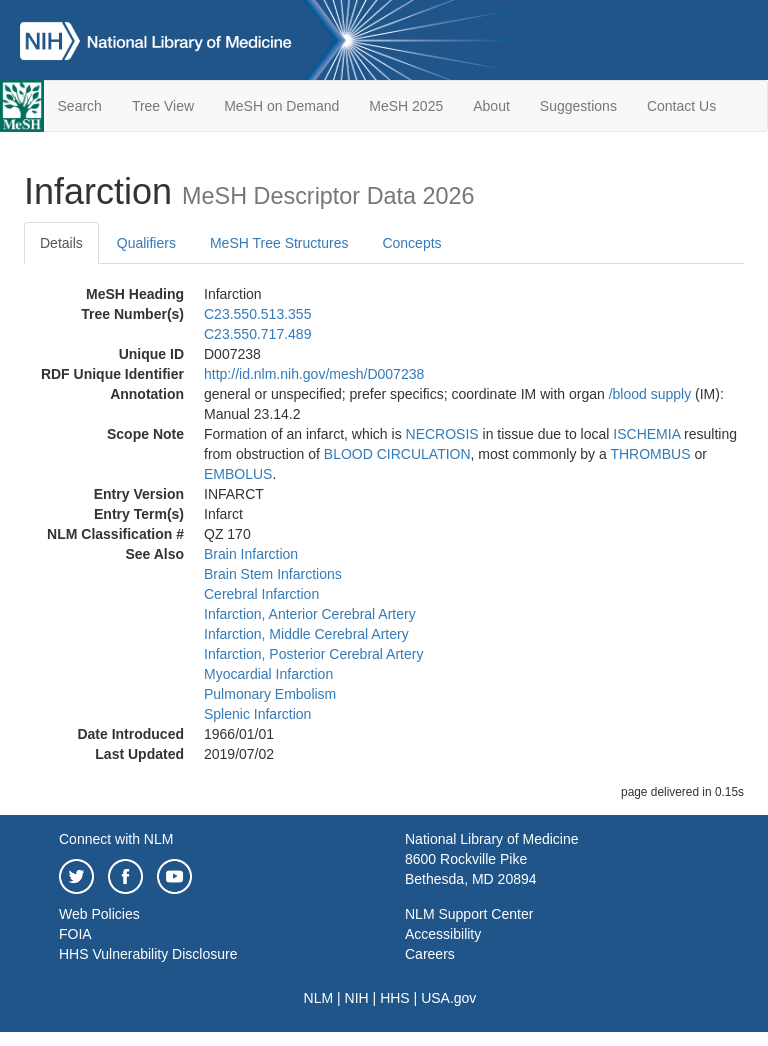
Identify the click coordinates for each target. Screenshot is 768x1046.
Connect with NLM (116, 839)
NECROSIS (442, 434)
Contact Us (681, 106)
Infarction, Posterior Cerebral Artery (313, 654)
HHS (395, 998)
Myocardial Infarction (268, 674)
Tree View (163, 106)
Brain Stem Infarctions (273, 574)
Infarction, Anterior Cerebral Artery (310, 614)
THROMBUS (650, 454)
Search (80, 106)
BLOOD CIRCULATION (397, 454)
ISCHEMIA (646, 434)
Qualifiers (146, 243)
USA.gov (448, 998)
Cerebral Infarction (261, 594)
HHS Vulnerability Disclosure (148, 954)
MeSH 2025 (406, 106)
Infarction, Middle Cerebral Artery (306, 634)
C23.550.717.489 (257, 334)
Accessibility (443, 934)
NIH (357, 998)
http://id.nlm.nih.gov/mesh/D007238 (314, 374)
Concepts (411, 243)
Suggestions (578, 106)
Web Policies (99, 914)
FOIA (75, 934)
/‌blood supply (650, 394)
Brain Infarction (251, 554)
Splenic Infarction (257, 714)
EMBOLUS (238, 474)
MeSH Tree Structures (279, 243)
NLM (319, 998)
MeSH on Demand (281, 106)
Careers (430, 954)
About (491, 106)
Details (61, 243)
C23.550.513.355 (257, 314)
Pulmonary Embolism (270, 694)
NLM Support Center (469, 914)
